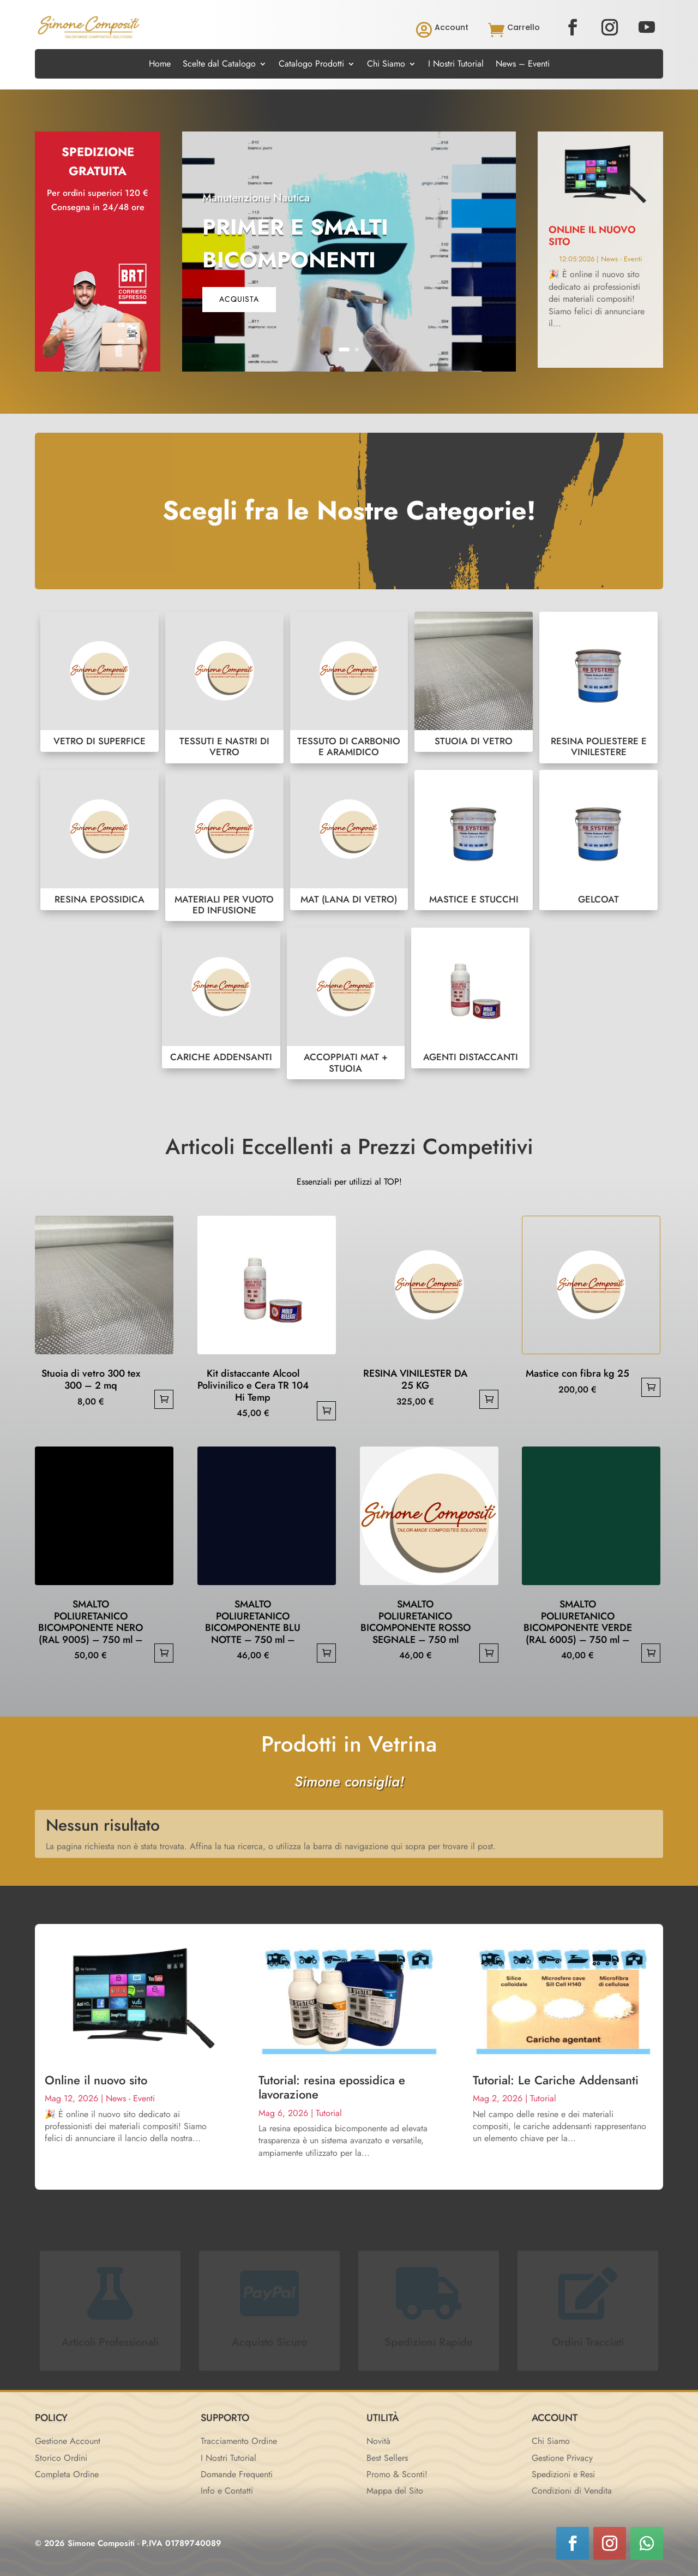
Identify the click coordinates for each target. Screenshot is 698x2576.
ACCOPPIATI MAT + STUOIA (346, 1003)
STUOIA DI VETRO (473, 682)
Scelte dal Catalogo (219, 65)
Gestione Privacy (562, 2458)
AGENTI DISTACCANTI (470, 998)
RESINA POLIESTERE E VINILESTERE (598, 687)
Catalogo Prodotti (311, 65)
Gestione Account (67, 2441)
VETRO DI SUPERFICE (99, 682)
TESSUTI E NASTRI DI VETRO (224, 687)
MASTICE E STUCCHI (473, 840)
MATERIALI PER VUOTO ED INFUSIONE (224, 846)
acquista (239, 299)
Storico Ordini (61, 2458)
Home (160, 65)
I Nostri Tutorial (456, 65)
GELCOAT (598, 840)
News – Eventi (523, 65)
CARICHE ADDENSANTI (221, 998)
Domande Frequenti (237, 2474)
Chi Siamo (386, 65)
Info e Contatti (227, 2490)
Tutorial (329, 2113)
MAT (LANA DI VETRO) (349, 840)
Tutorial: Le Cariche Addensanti (556, 2080)
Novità (378, 2441)
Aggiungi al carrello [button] (163, 1399)
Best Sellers (387, 2458)
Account (451, 27)
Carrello (523, 27)
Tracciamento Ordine (239, 2441)
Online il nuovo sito (592, 236)
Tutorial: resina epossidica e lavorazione (331, 2087)
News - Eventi (621, 259)
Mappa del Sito (394, 2490)
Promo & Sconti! (397, 2474)
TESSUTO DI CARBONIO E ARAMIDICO (349, 687)
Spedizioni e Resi (563, 2474)
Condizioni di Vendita (572, 2490)
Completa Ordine (67, 2474)
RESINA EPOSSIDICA (99, 840)
